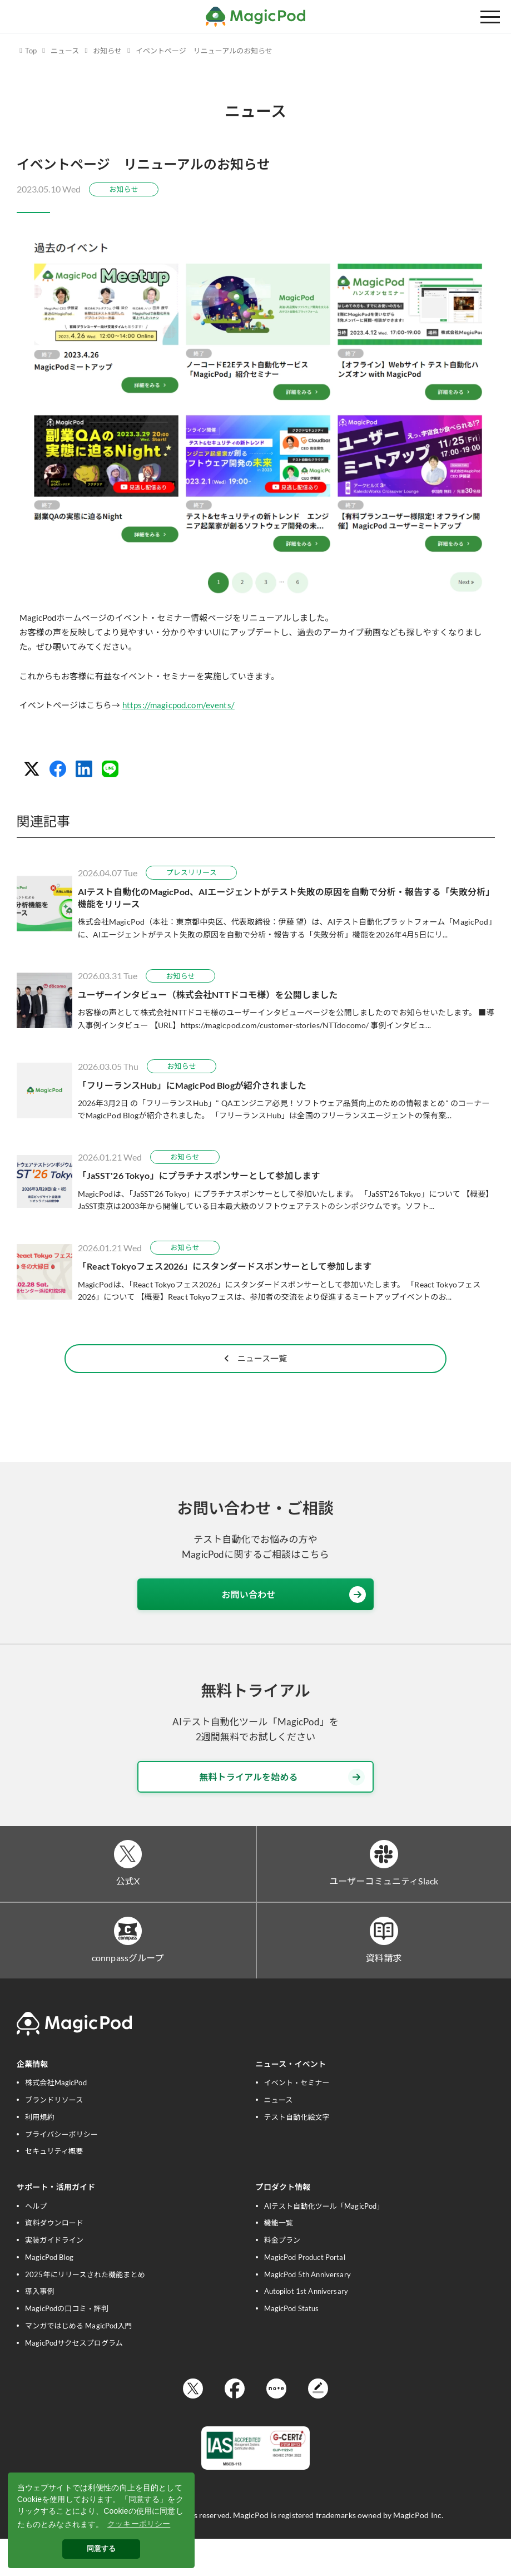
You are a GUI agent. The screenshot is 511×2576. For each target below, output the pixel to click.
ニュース (65, 50)
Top (31, 50)
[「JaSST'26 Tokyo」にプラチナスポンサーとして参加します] (256, 1181)
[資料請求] (384, 1964)
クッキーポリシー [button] (138, 2523)
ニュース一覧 (255, 1386)
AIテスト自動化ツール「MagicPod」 (324, 2241)
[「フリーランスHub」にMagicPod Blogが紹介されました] (256, 1090)
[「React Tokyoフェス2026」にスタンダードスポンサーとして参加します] (256, 1272)
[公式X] (128, 1885)
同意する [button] (101, 2549)
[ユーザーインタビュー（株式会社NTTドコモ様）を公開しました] (256, 1000)
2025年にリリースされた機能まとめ (85, 2309)
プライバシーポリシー (61, 2169)
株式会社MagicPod (56, 2118)
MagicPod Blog (49, 2292)
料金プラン (282, 2275)
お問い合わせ (294, 1624)
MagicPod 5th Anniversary (307, 2309)
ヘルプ (36, 2241)
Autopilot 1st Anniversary (306, 2326)
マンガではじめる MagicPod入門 (78, 2361)
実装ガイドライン (54, 2275)
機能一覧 (279, 2258)
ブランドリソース (54, 2135)
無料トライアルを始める (282, 1807)
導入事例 (39, 2326)
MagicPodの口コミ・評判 (66, 2344)
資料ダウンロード (54, 2258)
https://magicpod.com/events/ (178, 705)
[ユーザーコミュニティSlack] (384, 1885)
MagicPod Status (291, 2344)
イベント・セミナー (297, 2118)
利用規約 (39, 2152)
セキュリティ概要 (54, 2186)
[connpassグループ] (128, 1964)
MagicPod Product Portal (304, 2292)
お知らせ (107, 50)
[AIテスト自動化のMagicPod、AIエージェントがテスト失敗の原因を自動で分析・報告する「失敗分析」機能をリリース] (256, 903)
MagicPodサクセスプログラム (74, 2378)
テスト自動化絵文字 (297, 2152)
